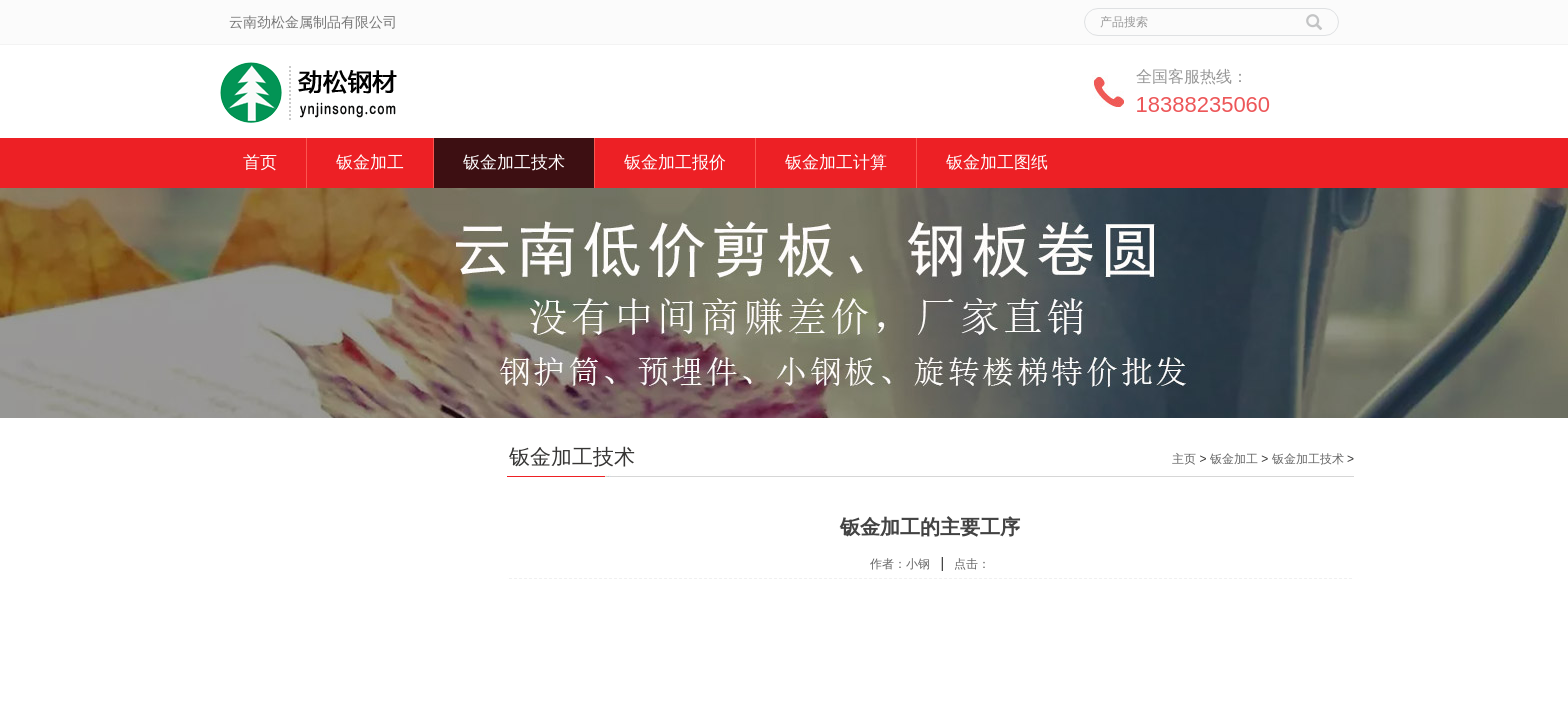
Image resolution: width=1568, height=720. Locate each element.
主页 (1184, 459)
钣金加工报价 (675, 162)
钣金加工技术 (514, 162)
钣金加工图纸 (997, 162)
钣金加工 (370, 162)
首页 (260, 162)
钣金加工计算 (836, 162)
